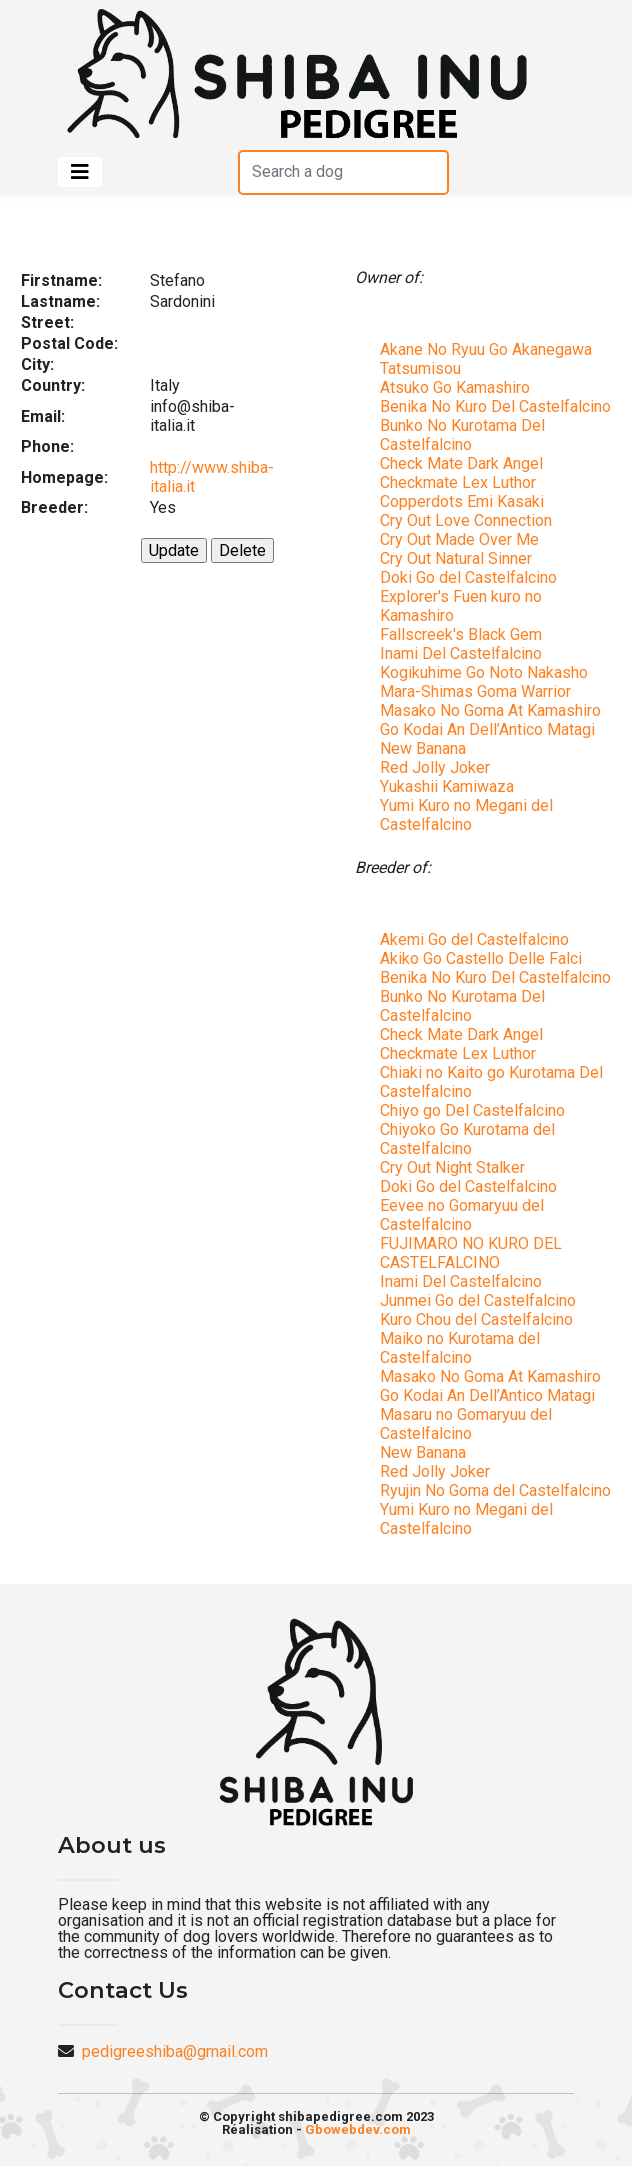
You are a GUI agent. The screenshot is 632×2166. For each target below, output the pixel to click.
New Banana (423, 748)
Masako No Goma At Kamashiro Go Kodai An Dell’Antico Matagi (490, 720)
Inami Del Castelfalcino (461, 653)
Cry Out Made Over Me (459, 539)
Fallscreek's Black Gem (461, 634)
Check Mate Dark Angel (461, 463)
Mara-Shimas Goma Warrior (475, 691)
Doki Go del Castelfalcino (468, 577)
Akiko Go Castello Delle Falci (481, 958)
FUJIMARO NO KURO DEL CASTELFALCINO (471, 1253)
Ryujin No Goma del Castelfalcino (495, 1490)
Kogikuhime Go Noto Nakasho (484, 672)
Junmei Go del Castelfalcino (478, 1300)
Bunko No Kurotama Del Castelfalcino (462, 435)
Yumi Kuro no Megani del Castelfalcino (466, 815)
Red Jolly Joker (435, 767)
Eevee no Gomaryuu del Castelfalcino (462, 1215)
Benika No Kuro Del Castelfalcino (495, 406)
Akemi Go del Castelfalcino (474, 939)
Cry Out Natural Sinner (456, 558)
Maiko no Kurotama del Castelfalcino (460, 1348)
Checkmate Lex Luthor (458, 482)
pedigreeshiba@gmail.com (175, 2051)
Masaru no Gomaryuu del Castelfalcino (466, 1424)
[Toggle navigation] (80, 172)
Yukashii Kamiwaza (447, 786)
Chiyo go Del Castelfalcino (472, 1110)
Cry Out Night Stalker (452, 1167)
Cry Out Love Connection (466, 520)
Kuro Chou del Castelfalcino (476, 1319)
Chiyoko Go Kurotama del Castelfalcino (467, 1139)
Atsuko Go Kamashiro (455, 387)
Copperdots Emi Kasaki (462, 501)
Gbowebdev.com (358, 2129)
